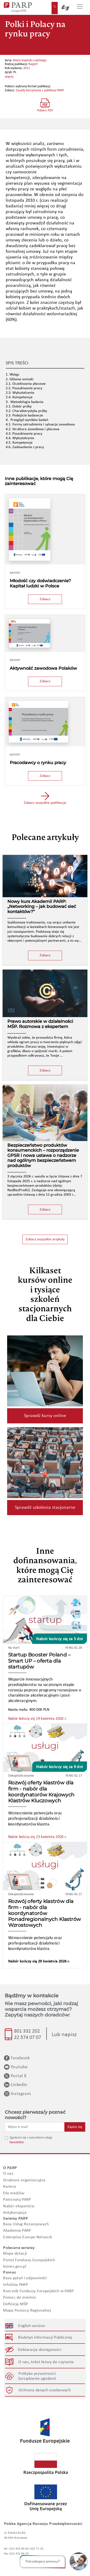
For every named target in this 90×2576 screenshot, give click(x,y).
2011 (26, 68)
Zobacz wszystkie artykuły (45, 1239)
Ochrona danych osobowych (44, 2390)
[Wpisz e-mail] (35, 2127)
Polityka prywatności (37, 2373)
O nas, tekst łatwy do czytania (46, 2362)
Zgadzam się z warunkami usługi (30, 2137)
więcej (9, 77)
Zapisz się (74, 2127)
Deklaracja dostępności (40, 2350)
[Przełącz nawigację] (79, 7)
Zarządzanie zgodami (37, 2379)
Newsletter (16, 2142)
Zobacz (45, 599)
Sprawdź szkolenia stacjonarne (45, 1507)
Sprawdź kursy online (45, 1415)
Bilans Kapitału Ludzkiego (30, 60)
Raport (33, 64)
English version (31, 2326)
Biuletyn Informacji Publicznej (45, 2337)
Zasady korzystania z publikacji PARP (40, 90)
